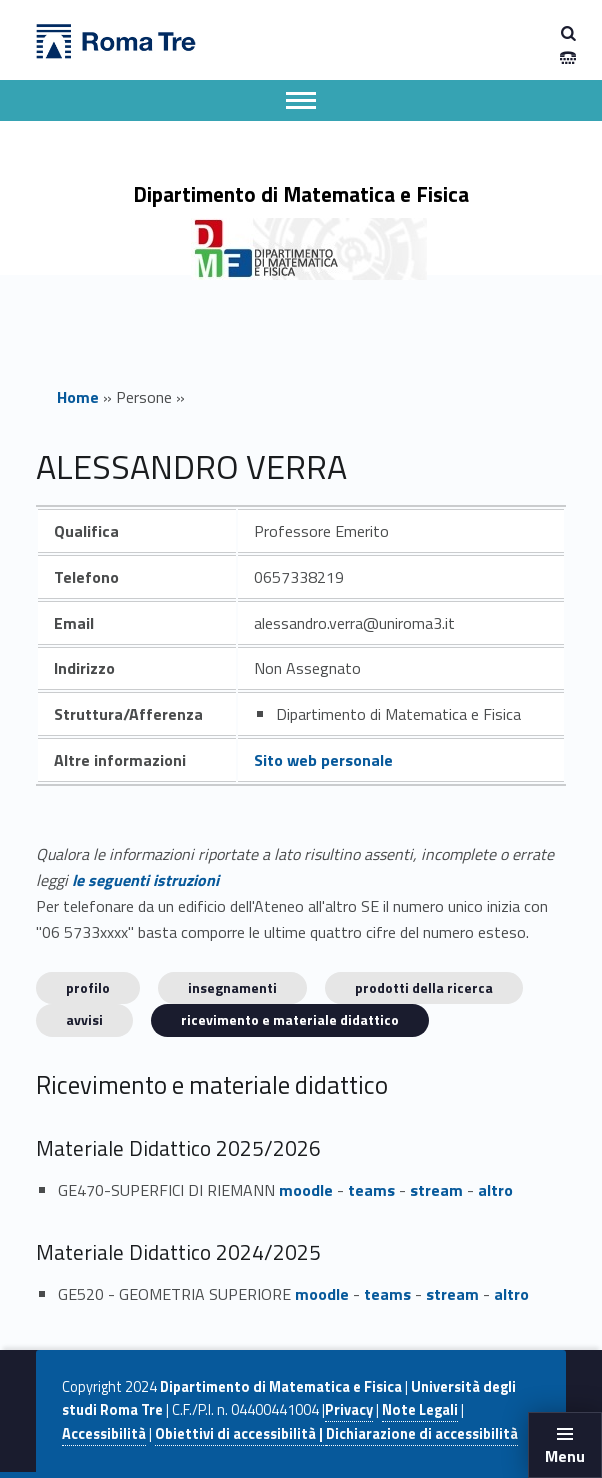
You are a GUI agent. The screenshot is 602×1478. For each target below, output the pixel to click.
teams (371, 1190)
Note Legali (420, 1410)
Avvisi (84, 1019)
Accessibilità (104, 1434)
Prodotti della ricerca (424, 987)
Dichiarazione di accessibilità (422, 1434)
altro (495, 1190)
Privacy (349, 1410)
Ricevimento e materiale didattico (290, 1019)
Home (78, 397)
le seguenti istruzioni (145, 880)
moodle (306, 1190)
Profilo (88, 987)
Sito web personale (323, 760)
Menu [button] (565, 1456)
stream (436, 1190)
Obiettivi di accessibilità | (240, 1434)
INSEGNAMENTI (232, 987)
